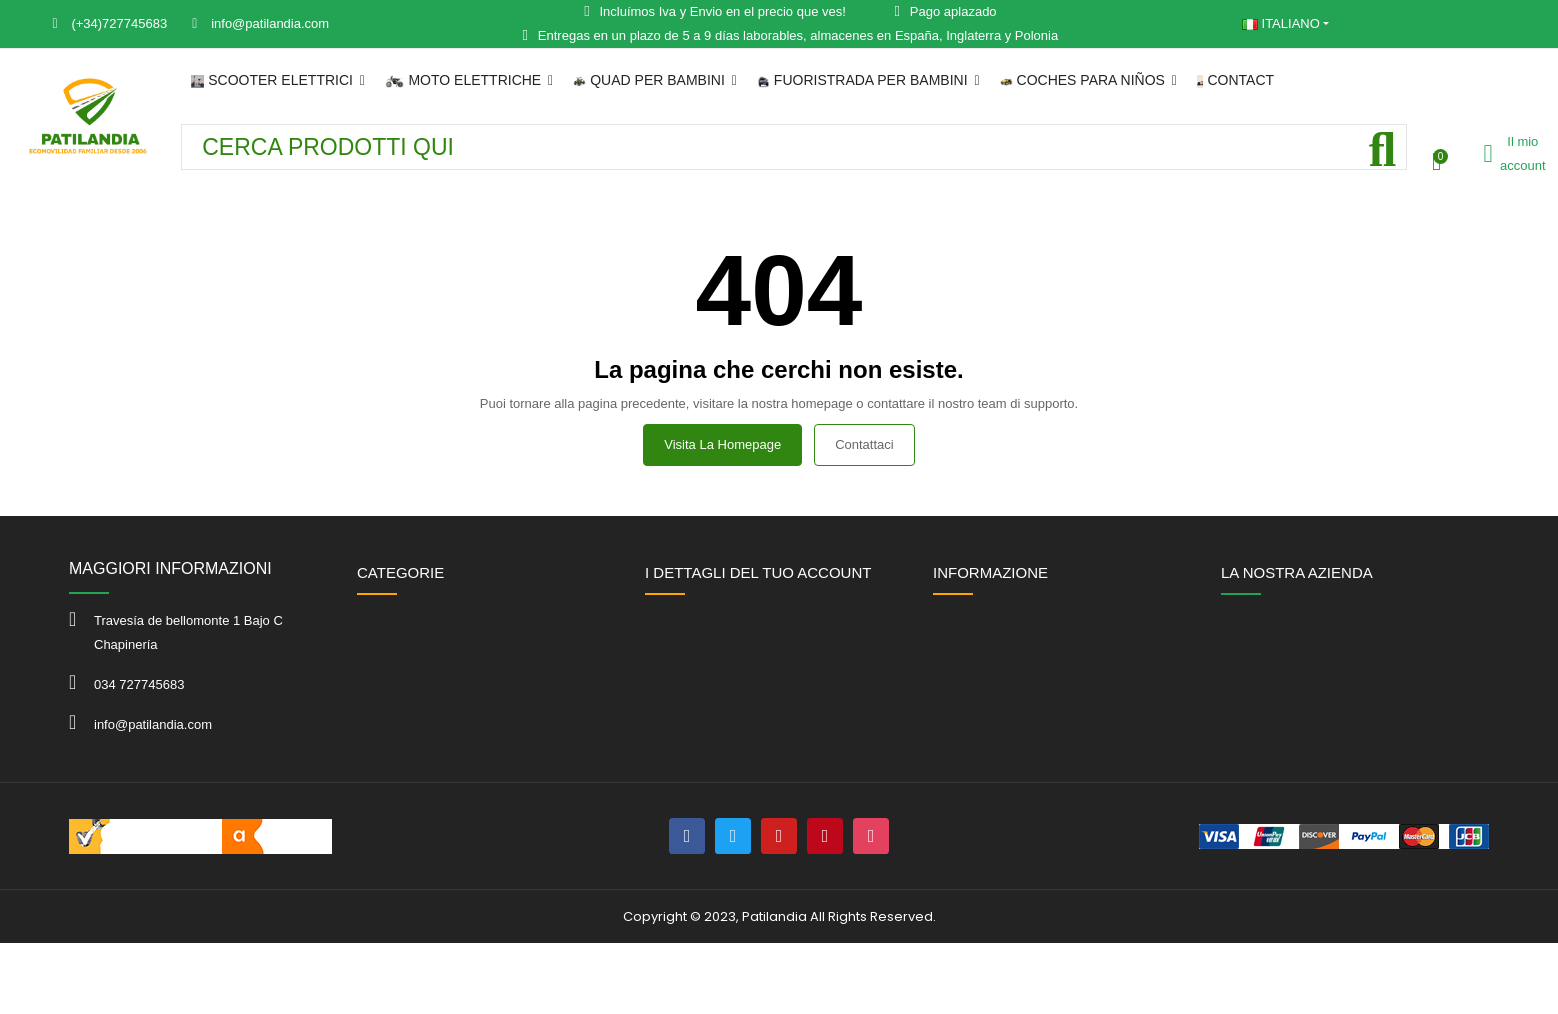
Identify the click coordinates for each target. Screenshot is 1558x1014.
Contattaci (864, 444)
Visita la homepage (722, 444)
